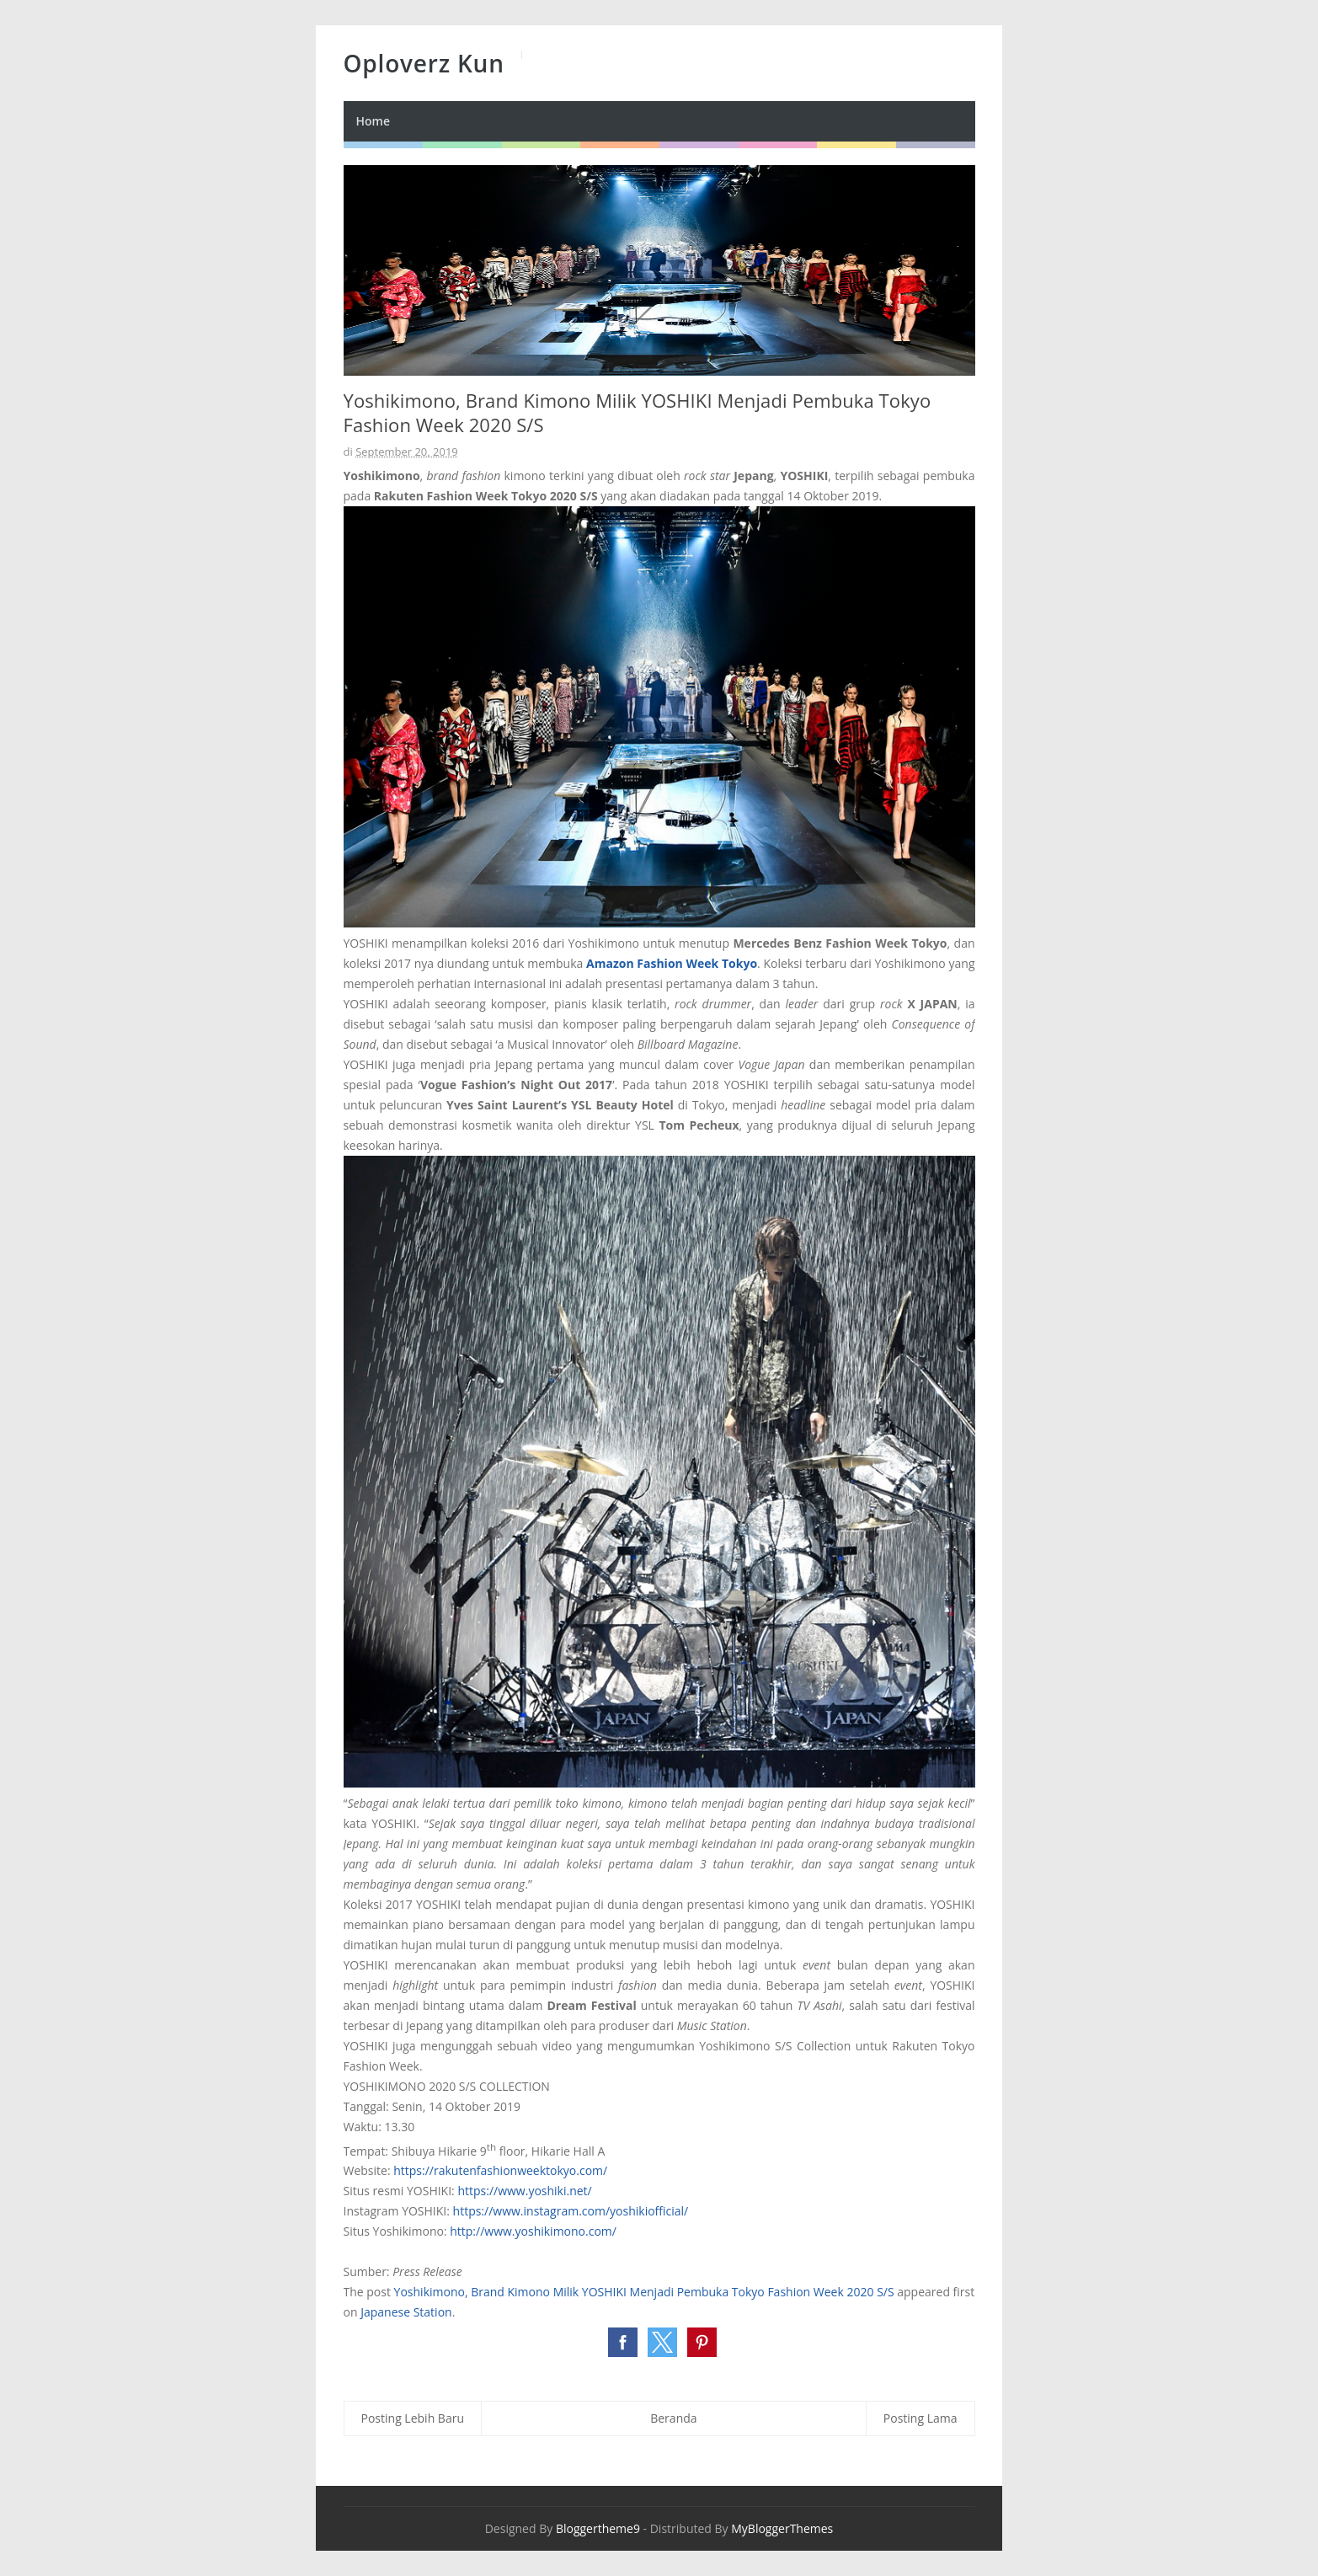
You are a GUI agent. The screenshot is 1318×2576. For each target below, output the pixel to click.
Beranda (673, 2418)
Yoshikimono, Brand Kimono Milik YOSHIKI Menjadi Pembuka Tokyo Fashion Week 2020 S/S (644, 2292)
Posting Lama (920, 2418)
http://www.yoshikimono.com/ (533, 2231)
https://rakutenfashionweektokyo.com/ (500, 2170)
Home (373, 121)
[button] (623, 2342)
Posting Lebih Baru (413, 2418)
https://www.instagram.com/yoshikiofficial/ (571, 2211)
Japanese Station (405, 2312)
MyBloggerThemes (782, 2528)
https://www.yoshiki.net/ (524, 2191)
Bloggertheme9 (598, 2528)
